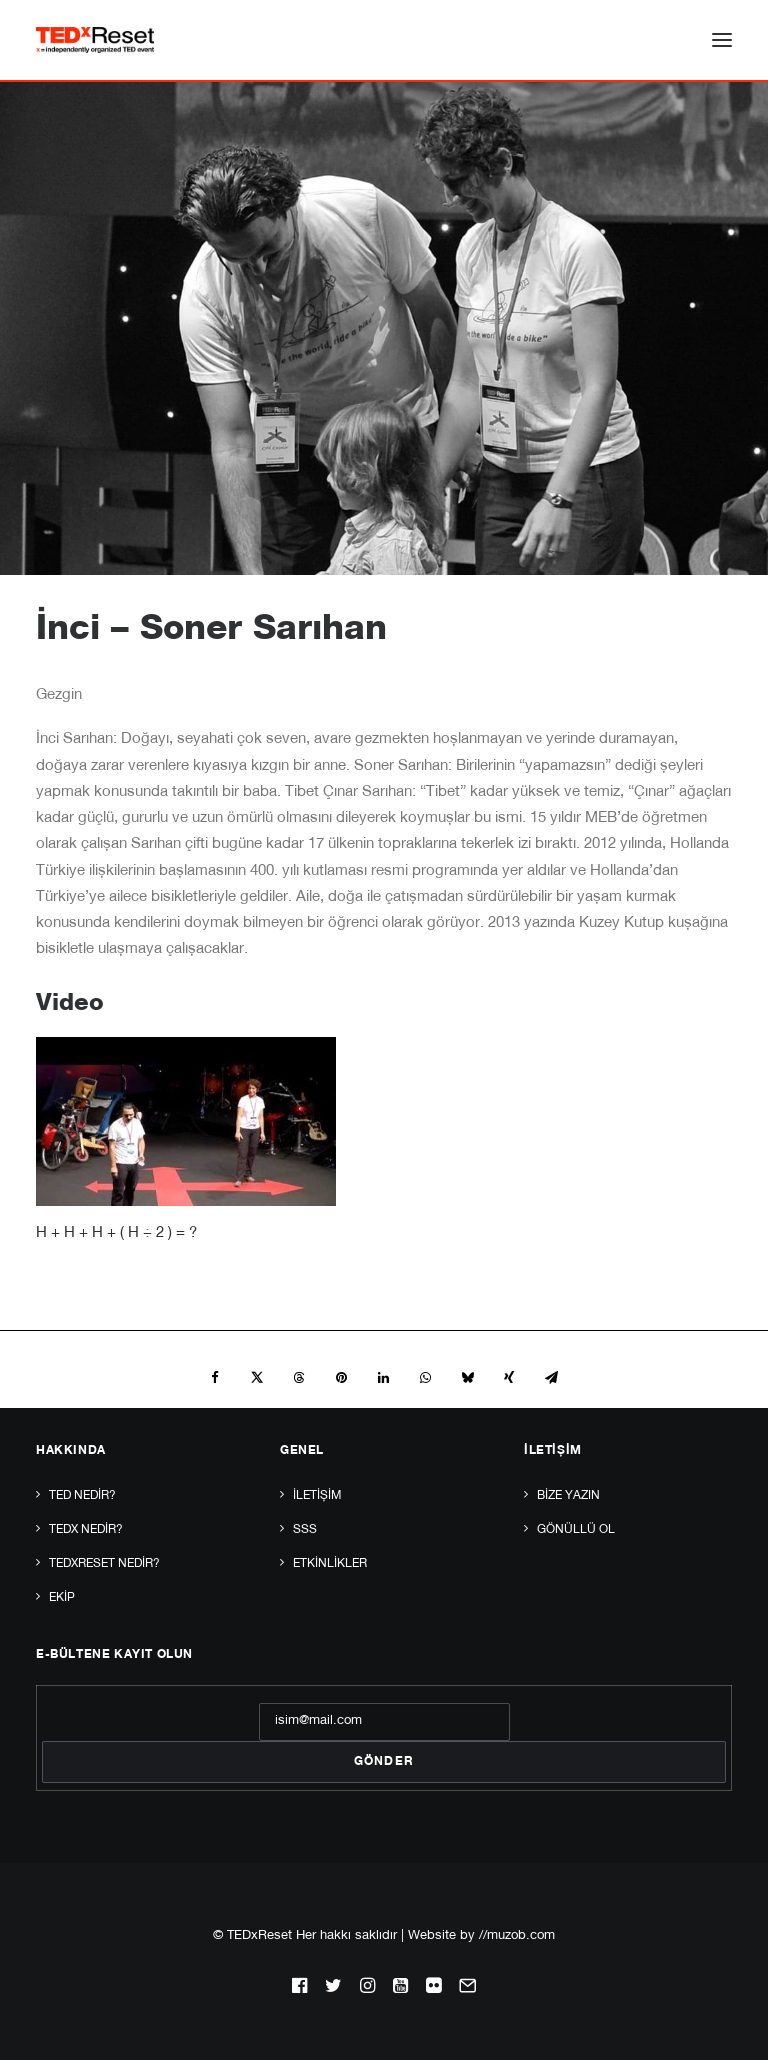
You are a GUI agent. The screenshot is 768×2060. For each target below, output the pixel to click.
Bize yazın (568, 1496)
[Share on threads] (299, 1378)
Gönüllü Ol (576, 1530)
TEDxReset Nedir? (104, 1564)
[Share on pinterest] (341, 1378)
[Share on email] (551, 1378)
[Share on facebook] (215, 1378)
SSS (305, 1530)
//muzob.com (517, 1936)
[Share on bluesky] (467, 1378)
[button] (722, 40)
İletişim (317, 1496)
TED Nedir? (82, 1496)
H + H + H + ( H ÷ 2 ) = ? (116, 1233)
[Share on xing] (509, 1378)
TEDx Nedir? (86, 1530)
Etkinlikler (330, 1564)
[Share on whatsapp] (425, 1378)
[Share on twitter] (257, 1378)
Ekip (62, 1598)
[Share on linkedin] (383, 1378)
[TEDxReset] (95, 40)
